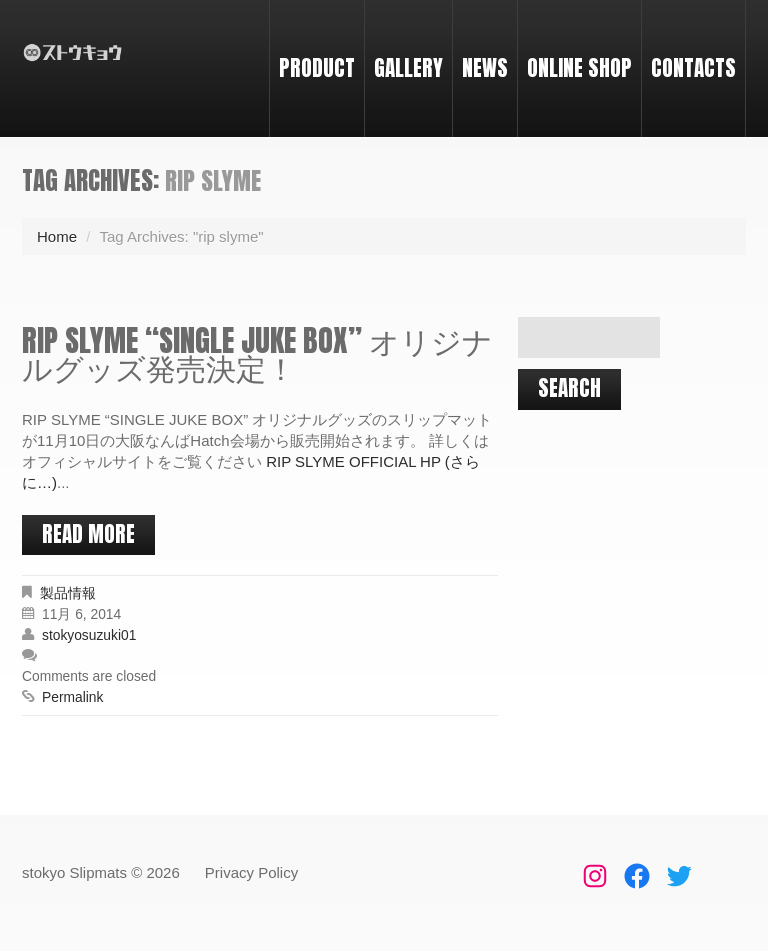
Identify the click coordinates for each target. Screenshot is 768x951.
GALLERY (408, 68)
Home (57, 236)
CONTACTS (693, 68)
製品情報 (68, 593)
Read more (88, 534)
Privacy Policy (251, 872)
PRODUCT (317, 68)
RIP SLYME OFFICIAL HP (353, 461)
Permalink (72, 697)
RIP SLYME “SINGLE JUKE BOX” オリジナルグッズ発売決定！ (257, 354)
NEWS (485, 68)
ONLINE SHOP (579, 68)
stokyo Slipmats (74, 872)
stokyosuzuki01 (89, 635)
